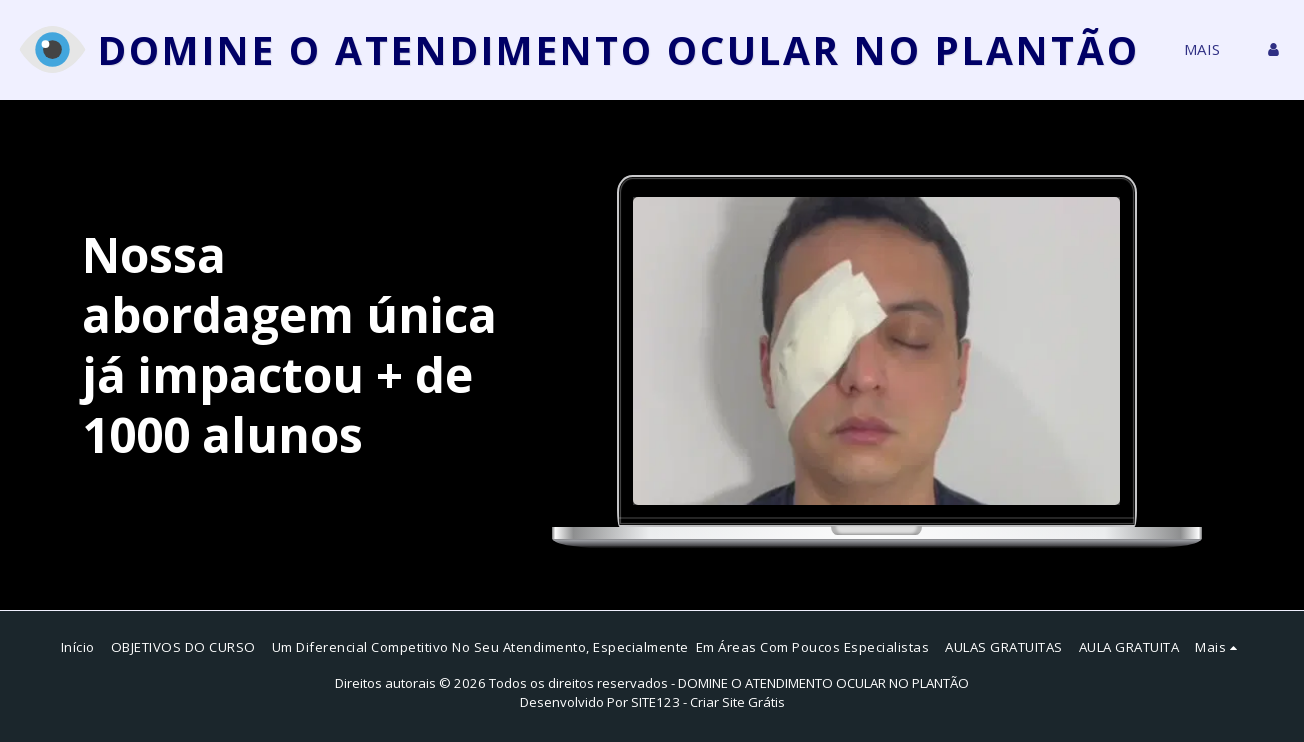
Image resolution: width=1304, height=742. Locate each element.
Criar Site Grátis (737, 702)
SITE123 (655, 702)
